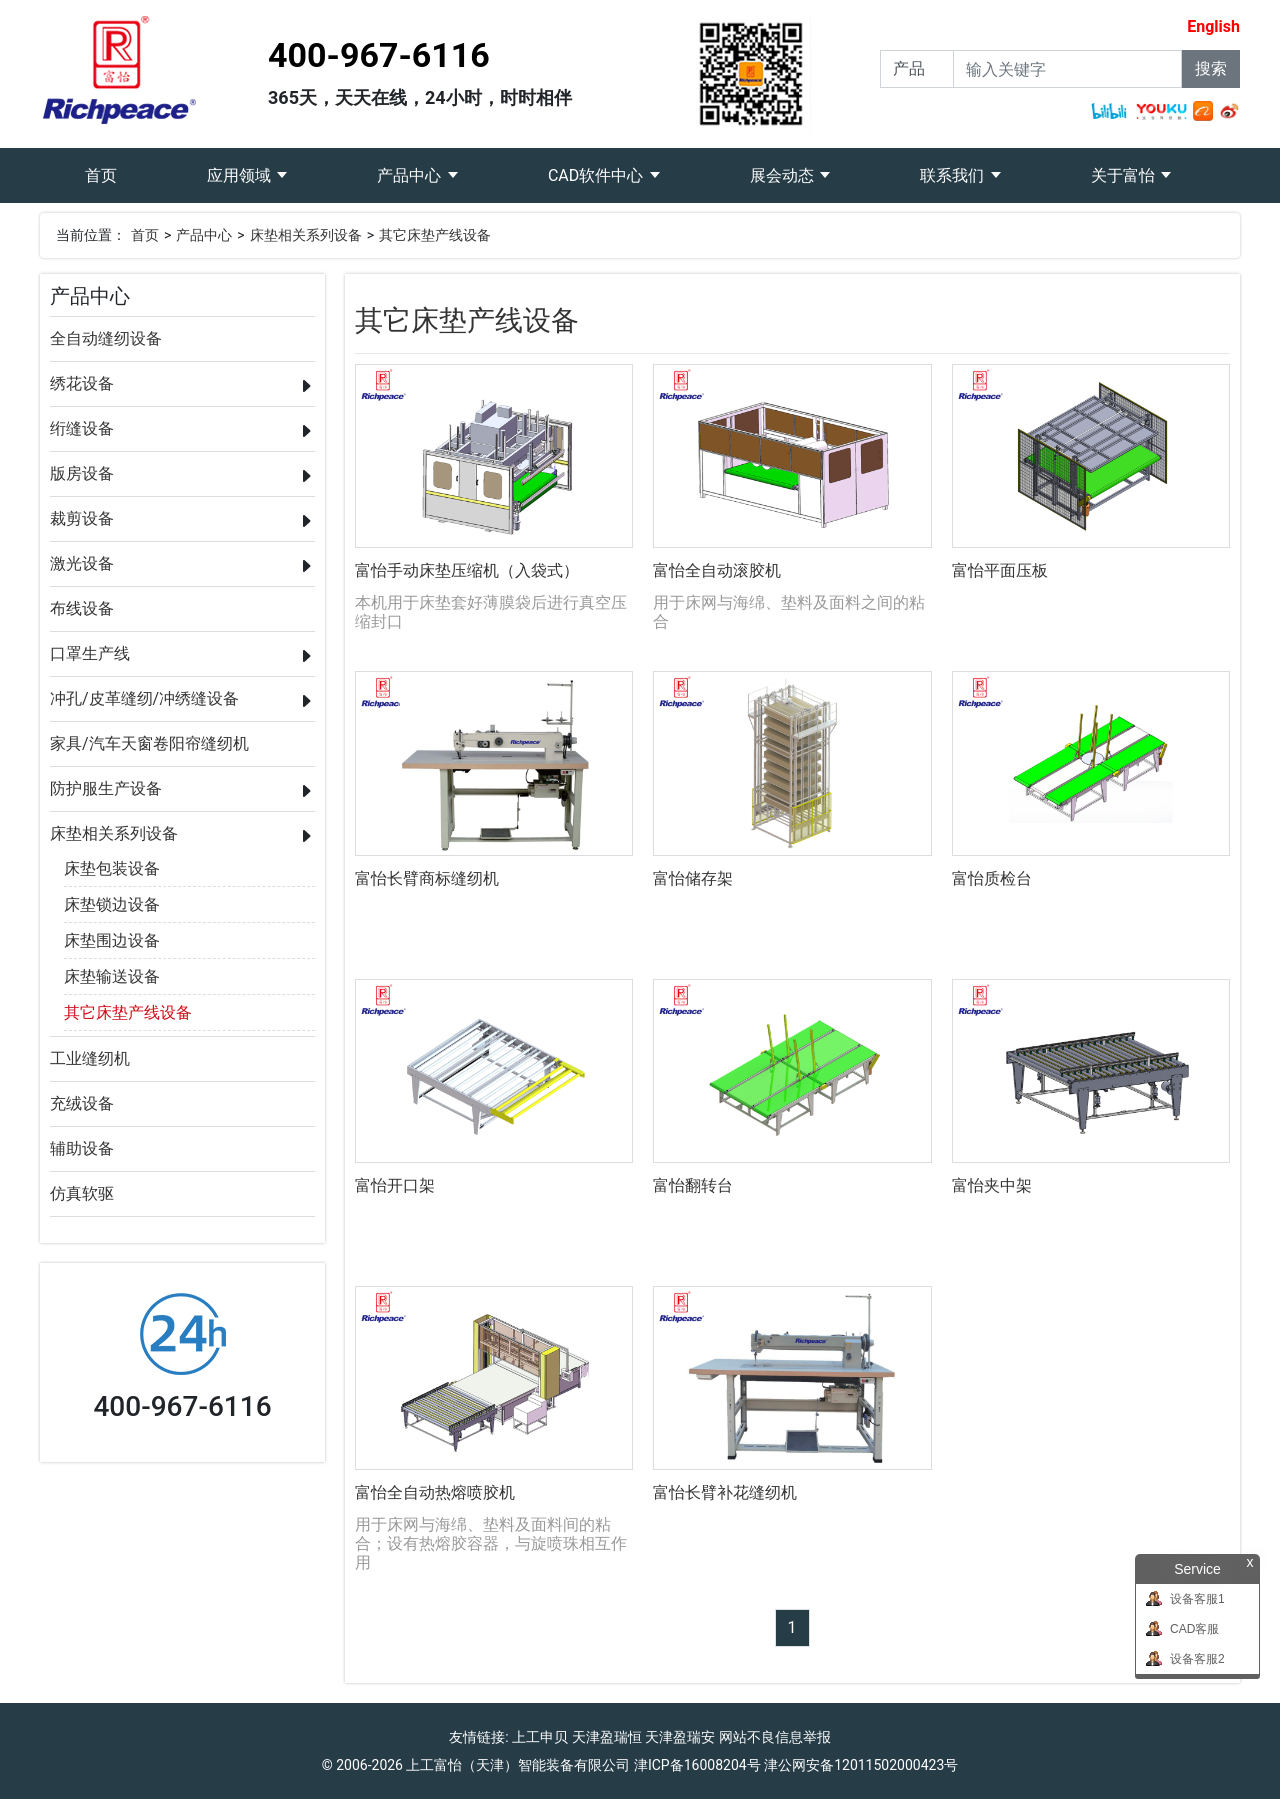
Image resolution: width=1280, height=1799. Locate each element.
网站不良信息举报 (775, 1737)
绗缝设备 (82, 428)
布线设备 (82, 608)
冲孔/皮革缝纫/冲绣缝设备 (144, 698)
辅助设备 (82, 1148)
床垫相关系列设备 (306, 235)
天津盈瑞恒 (607, 1737)
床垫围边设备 (112, 940)
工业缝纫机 (90, 1058)
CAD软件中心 (597, 175)
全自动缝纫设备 (106, 338)
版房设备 (82, 473)
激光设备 (82, 563)
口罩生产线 (90, 653)
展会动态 (784, 175)
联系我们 (954, 175)
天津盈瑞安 (680, 1737)
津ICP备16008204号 (697, 1765)
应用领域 (241, 175)
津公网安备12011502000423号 (861, 1765)
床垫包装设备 (112, 868)
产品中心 (411, 175)
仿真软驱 (82, 1193)
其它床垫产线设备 (435, 235)
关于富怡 (1125, 175)
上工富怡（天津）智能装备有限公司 (518, 1765)
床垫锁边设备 (112, 904)
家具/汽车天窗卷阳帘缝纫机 (149, 743)
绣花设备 (82, 383)
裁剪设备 (82, 518)
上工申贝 (540, 1737)
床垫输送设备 (112, 976)
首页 (123, 166)
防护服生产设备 (106, 788)
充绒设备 (82, 1103)
